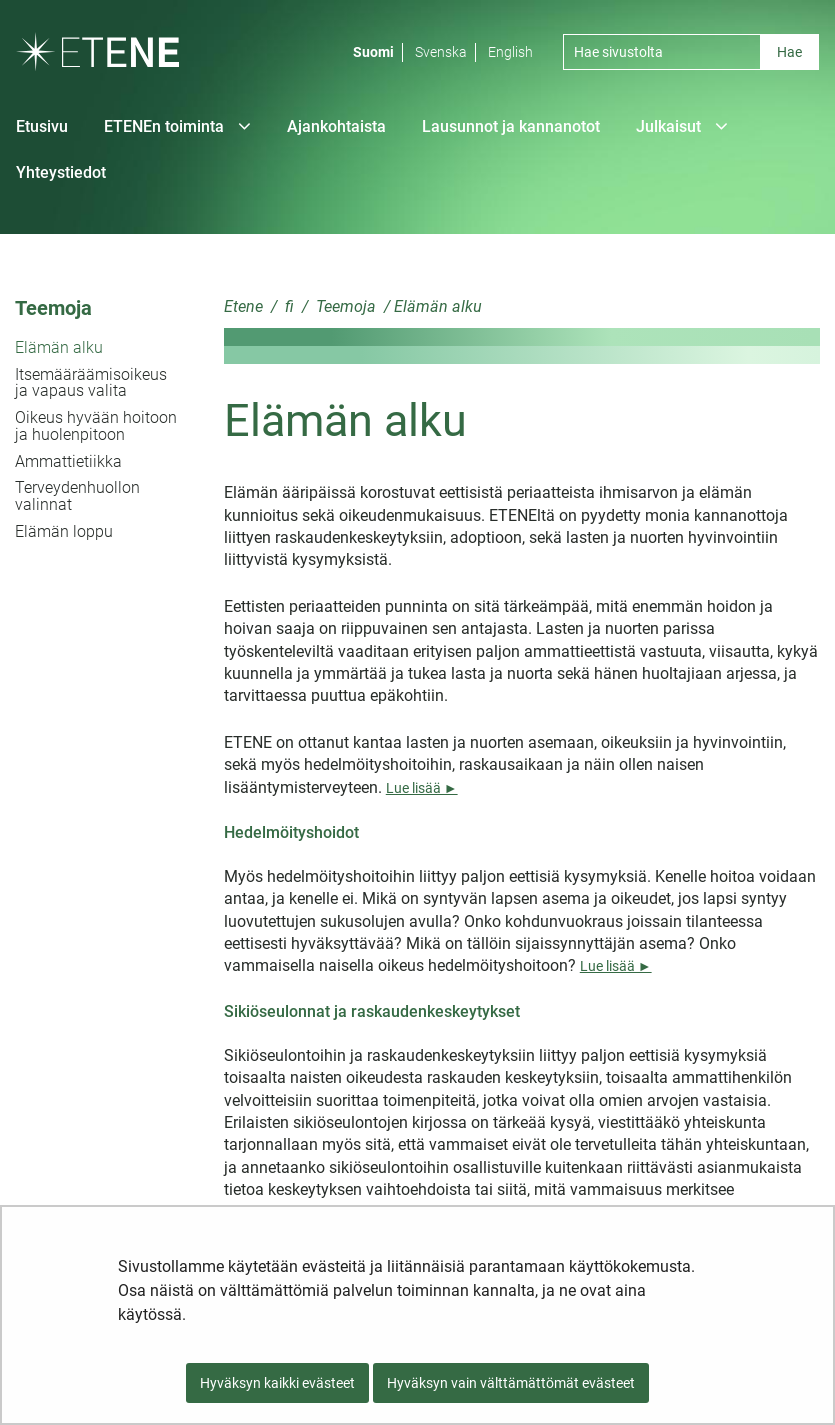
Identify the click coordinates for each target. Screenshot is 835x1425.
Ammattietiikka (68, 461)
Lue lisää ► (422, 788)
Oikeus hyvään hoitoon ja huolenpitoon (96, 426)
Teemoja (53, 308)
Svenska (441, 52)
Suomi (373, 52)
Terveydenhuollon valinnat (77, 496)
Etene (243, 306)
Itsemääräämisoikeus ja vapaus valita (91, 383)
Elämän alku (59, 347)
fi (287, 306)
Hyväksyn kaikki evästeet (277, 1383)
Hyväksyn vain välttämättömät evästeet (511, 1383)
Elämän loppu (64, 531)
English (510, 52)
